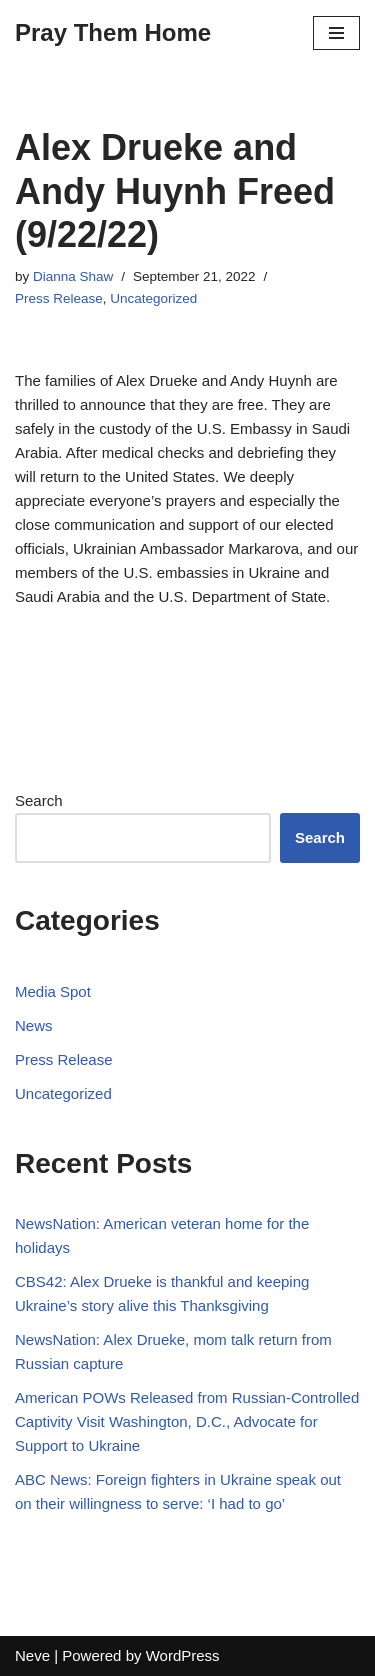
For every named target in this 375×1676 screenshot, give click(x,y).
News (34, 1025)
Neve (32, 1655)
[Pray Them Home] (113, 33)
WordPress (183, 1655)
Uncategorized (153, 298)
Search (39, 800)
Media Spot (53, 991)
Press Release (59, 298)
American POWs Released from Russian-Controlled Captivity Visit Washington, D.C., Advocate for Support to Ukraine (187, 1421)
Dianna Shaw (73, 276)
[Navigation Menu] (336, 33)
